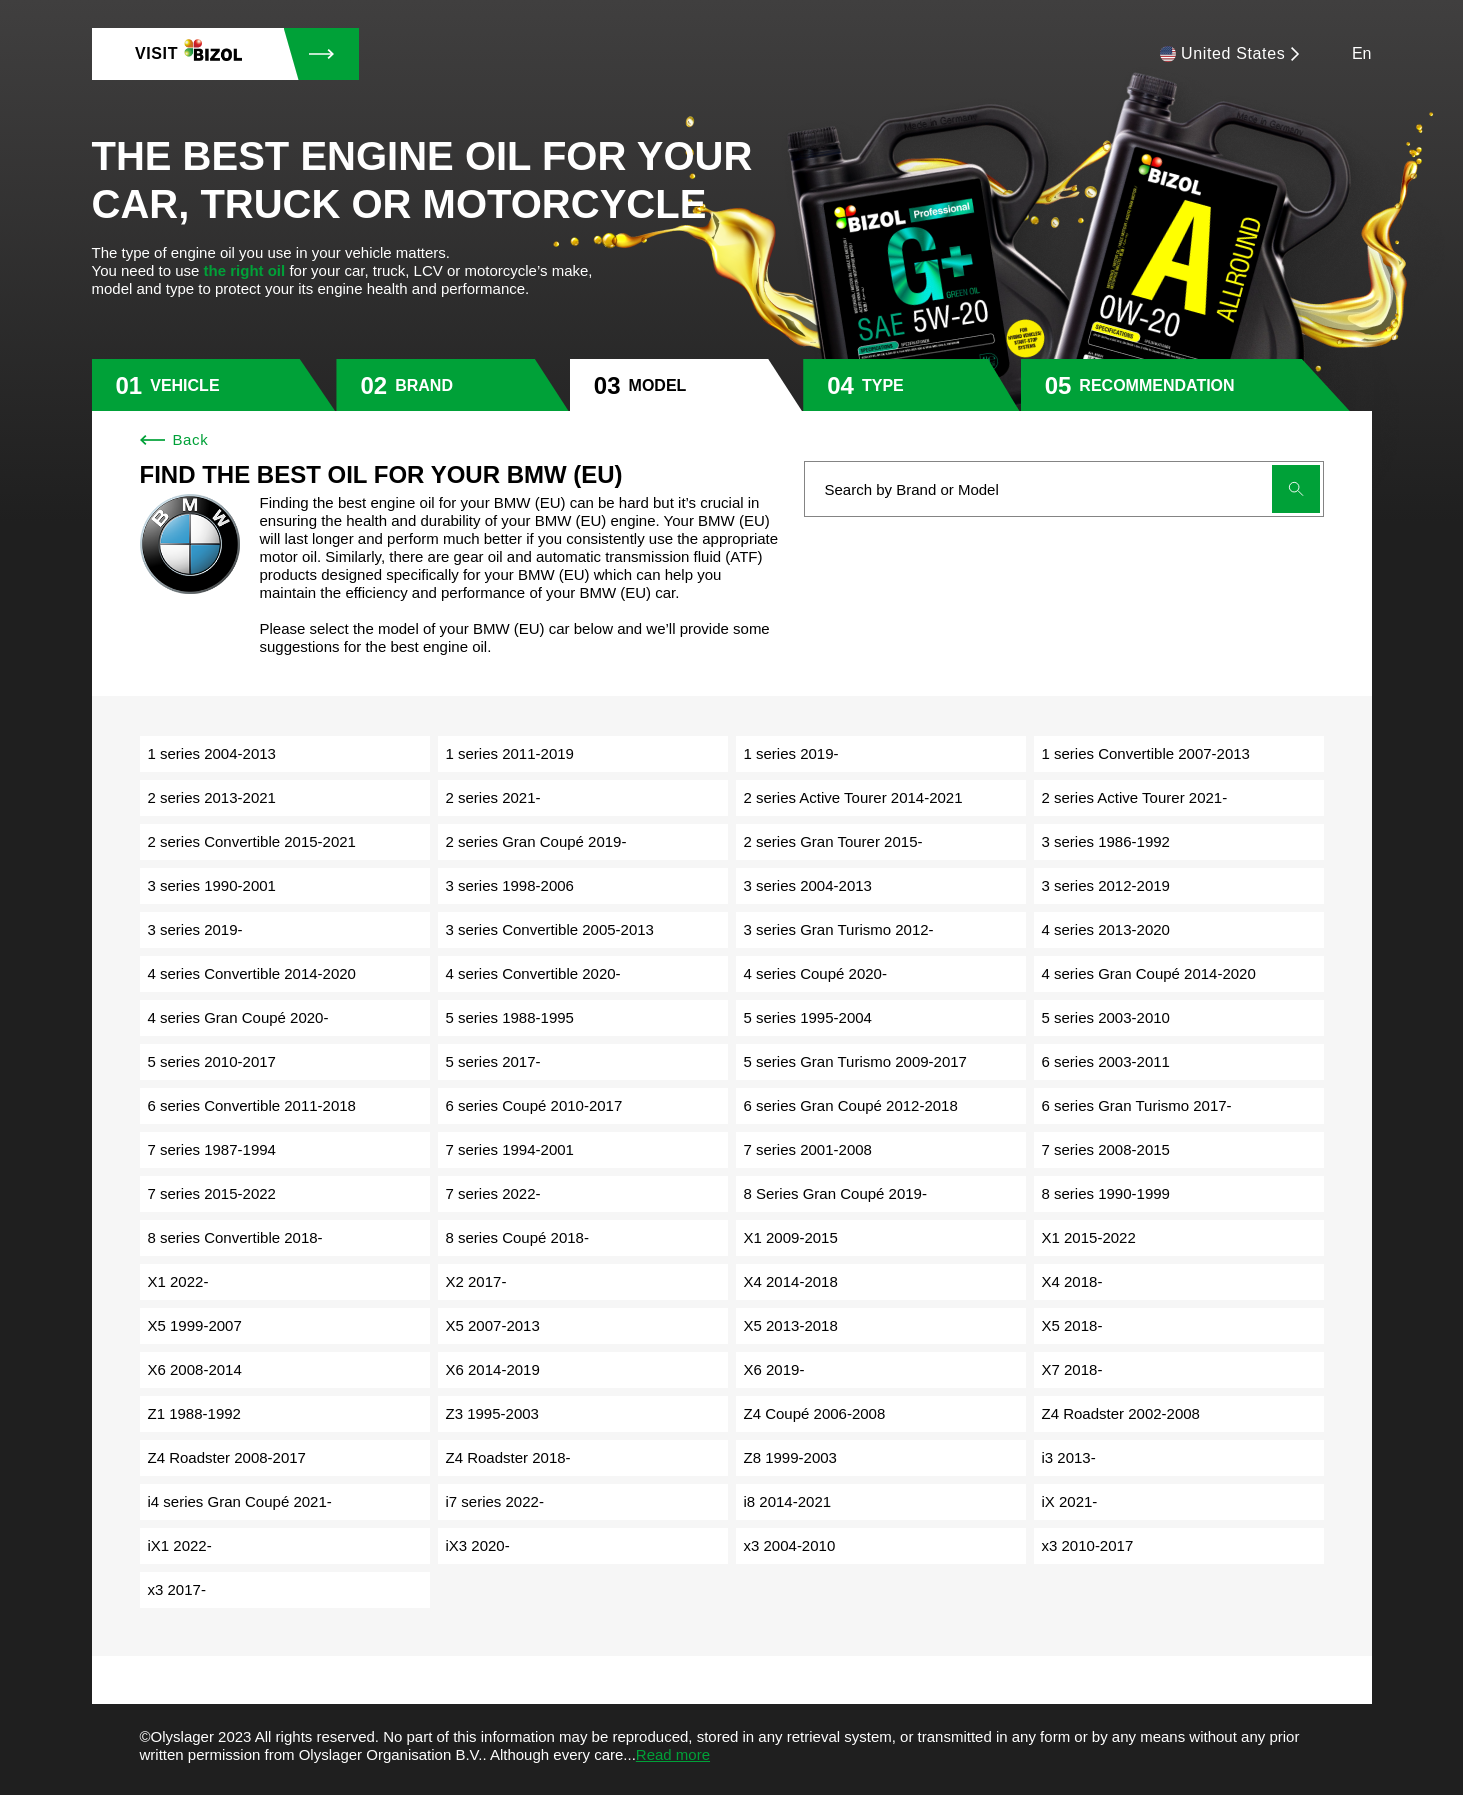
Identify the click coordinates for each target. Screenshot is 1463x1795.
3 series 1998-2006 (510, 885)
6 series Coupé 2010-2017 (534, 1105)
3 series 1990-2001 (212, 885)
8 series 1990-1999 (1106, 1193)
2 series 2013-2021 (212, 797)
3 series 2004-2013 (808, 885)
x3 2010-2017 (1088, 1545)
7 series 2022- (493, 1193)
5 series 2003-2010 (1106, 1017)
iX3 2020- (478, 1545)
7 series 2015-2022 (212, 1193)
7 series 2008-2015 (1106, 1149)
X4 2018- (1072, 1281)
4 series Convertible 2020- (533, 973)
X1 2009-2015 (791, 1237)
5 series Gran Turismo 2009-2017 (855, 1061)
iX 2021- (1070, 1501)
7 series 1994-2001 (510, 1149)
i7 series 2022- (495, 1501)
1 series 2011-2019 (510, 753)
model (658, 385)
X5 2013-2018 (791, 1325)
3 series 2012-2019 (1106, 885)
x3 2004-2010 (790, 1545)
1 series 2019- (791, 753)
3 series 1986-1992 (1106, 841)
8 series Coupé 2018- (517, 1237)
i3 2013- (1069, 1457)
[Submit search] (1296, 489)
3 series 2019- (195, 929)
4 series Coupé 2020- (815, 973)
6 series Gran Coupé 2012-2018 (851, 1105)
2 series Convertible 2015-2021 (252, 841)
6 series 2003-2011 (1106, 1061)
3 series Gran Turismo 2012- (839, 929)
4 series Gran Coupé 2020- (238, 1017)
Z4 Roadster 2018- (508, 1457)
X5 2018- (1072, 1325)
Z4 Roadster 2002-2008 (1121, 1413)
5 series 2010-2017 (212, 1061)
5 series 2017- (493, 1061)
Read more (673, 1754)
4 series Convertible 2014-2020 (252, 973)
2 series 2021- (493, 797)
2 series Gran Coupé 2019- (536, 841)
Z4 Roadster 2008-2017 (227, 1457)
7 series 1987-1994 (212, 1149)
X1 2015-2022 (1089, 1237)
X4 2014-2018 (791, 1281)
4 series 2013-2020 (1106, 929)
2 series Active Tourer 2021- (1135, 797)
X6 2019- (774, 1369)
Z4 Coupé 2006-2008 (815, 1413)
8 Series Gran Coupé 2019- (835, 1193)
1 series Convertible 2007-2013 (1146, 753)
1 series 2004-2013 (212, 753)
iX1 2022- (180, 1545)
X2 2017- (476, 1281)
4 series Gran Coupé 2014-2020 (1149, 973)
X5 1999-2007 (195, 1325)
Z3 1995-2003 (492, 1413)
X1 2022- (178, 1281)
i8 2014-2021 (788, 1501)
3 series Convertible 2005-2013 (550, 929)
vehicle (184, 385)
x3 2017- (177, 1589)
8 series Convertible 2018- (235, 1237)
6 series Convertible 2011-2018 (252, 1105)
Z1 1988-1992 (194, 1413)
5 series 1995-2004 (808, 1017)
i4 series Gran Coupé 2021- (240, 1501)
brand (424, 385)
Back (174, 439)
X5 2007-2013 (493, 1325)
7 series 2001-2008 (808, 1149)
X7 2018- (1072, 1369)
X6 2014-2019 (493, 1369)
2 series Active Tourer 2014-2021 (853, 797)
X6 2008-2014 (195, 1369)
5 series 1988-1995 (510, 1017)
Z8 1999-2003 (790, 1457)
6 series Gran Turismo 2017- (1137, 1105)
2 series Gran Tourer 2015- (833, 841)
